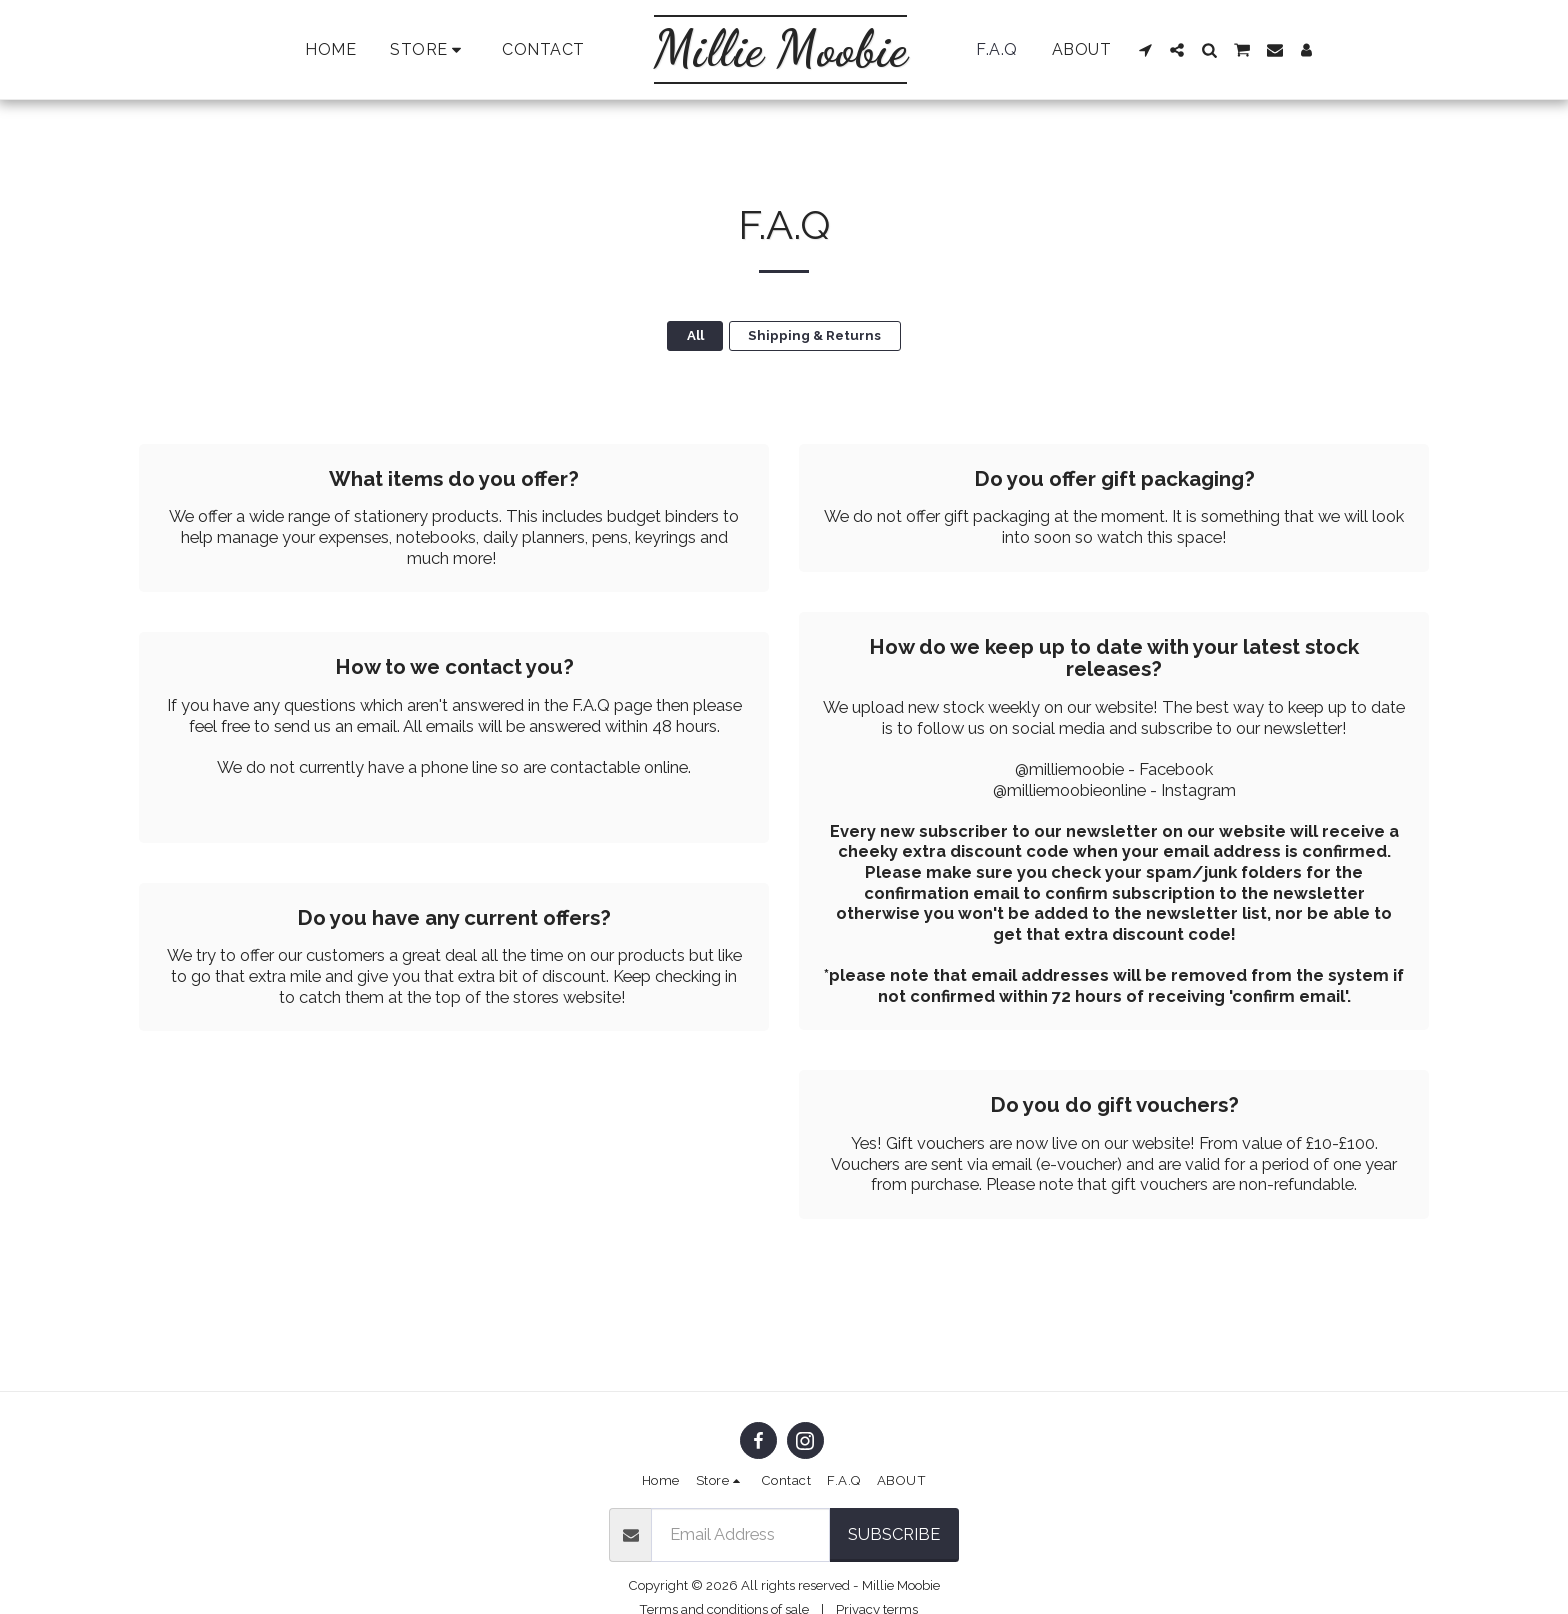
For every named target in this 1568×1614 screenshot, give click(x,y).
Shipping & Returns (814, 335)
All (695, 335)
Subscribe (894, 1534)
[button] (1146, 50)
